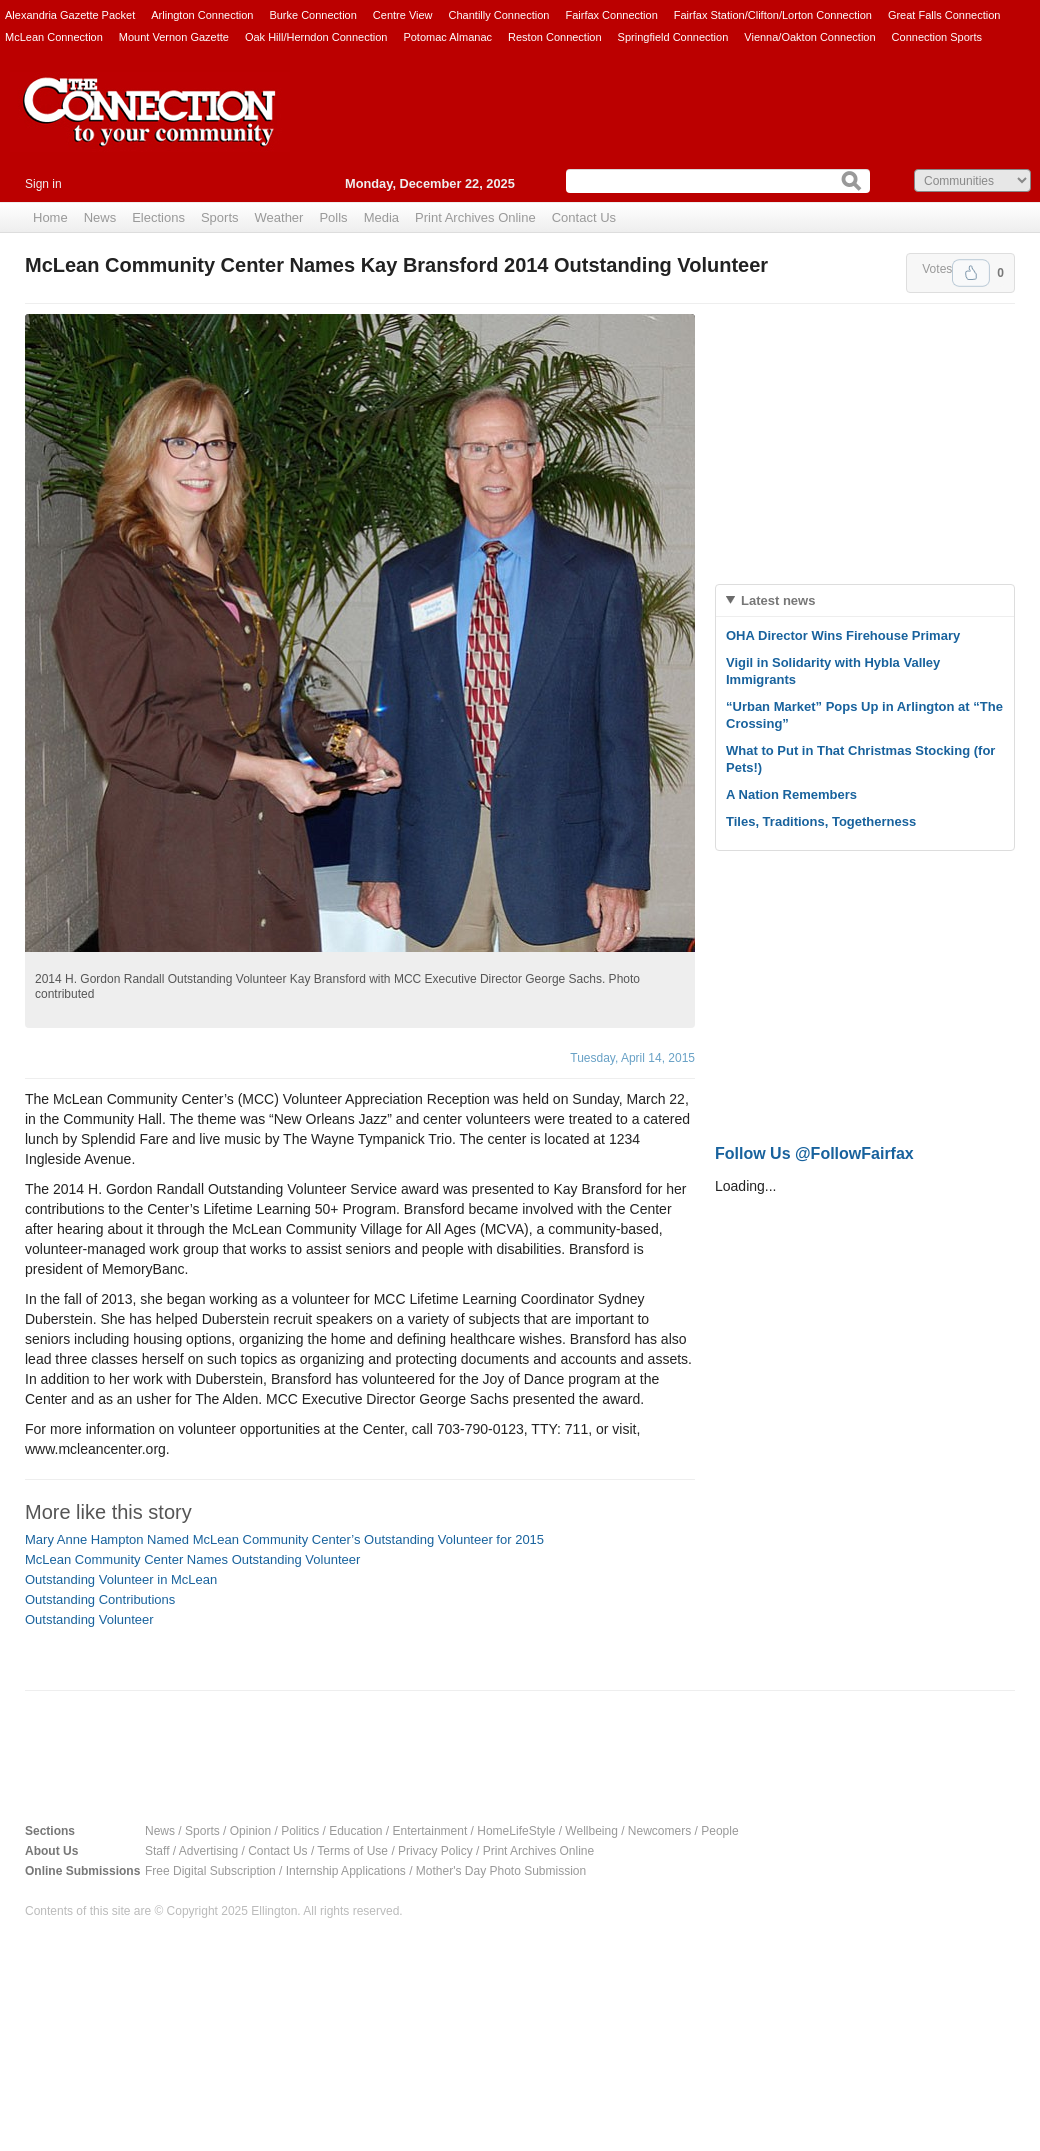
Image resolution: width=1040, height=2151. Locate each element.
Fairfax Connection (611, 15)
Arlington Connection (202, 15)
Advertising (208, 1851)
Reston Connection (555, 37)
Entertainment (430, 1831)
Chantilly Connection (499, 15)
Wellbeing (591, 1831)
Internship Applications (346, 1871)
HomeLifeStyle (516, 1831)
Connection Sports (937, 37)
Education (355, 1831)
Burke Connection (312, 15)
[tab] (865, 600)
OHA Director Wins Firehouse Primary (843, 635)
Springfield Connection (673, 37)
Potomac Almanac (447, 37)
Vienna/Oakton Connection (809, 37)
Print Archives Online (475, 217)
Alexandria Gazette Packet (70, 15)
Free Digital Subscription (210, 1871)
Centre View (403, 15)
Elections (158, 217)
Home (50, 217)
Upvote (971, 273)
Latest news (778, 600)
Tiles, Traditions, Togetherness (821, 821)
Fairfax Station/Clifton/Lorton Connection (773, 15)
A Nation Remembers (791, 794)
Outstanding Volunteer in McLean (121, 1579)
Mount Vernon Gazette (174, 37)
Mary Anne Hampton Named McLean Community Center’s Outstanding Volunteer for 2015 (284, 1539)
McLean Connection (54, 37)
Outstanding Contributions (100, 1599)
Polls (333, 217)
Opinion (250, 1831)
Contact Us (584, 217)
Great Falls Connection (944, 15)
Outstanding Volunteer (89, 1619)
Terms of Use (352, 1851)
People (719, 1831)
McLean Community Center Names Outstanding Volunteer (192, 1559)
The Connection (150, 127)
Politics (300, 1831)
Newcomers (659, 1831)
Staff (157, 1851)
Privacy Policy (435, 1851)
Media (381, 217)
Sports (220, 217)
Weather (279, 217)
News (100, 217)
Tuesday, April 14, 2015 (632, 1058)
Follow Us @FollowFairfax (814, 1153)
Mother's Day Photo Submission (501, 1871)
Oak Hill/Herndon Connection (316, 37)
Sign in (43, 184)
